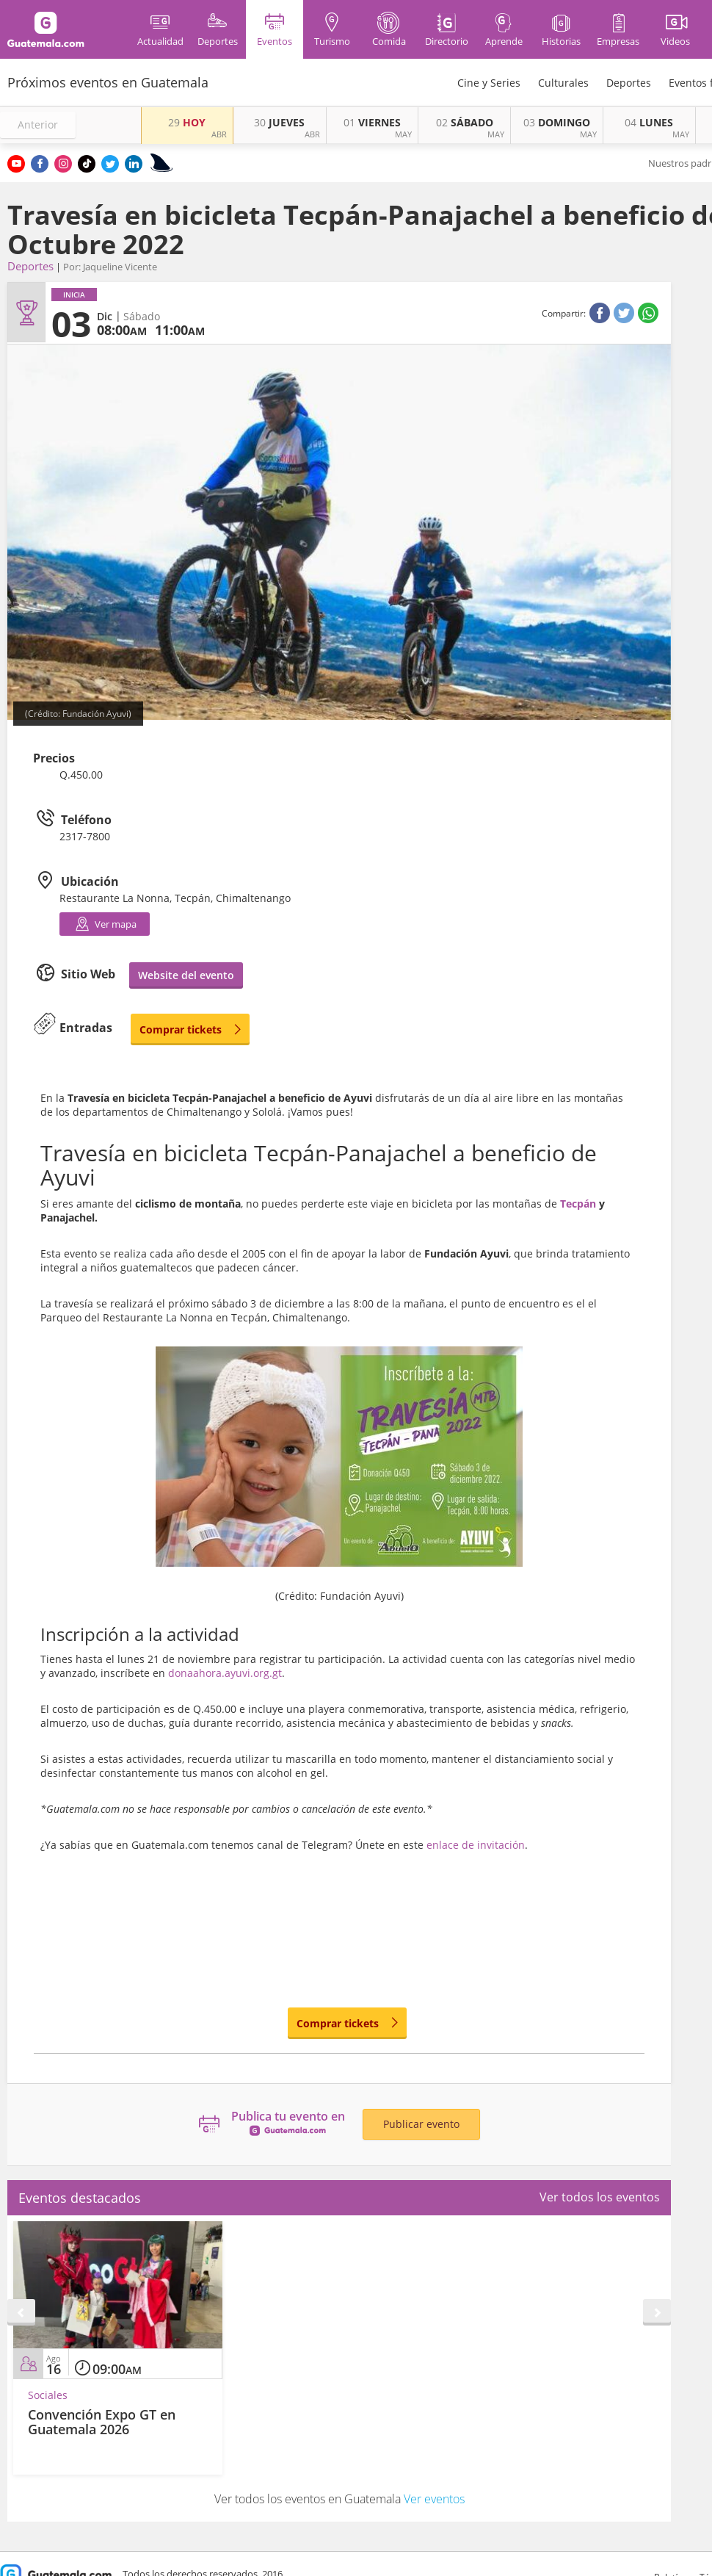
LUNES (649, 122)
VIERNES (372, 122)
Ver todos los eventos (600, 2197)
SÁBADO (464, 122)
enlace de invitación (475, 1845)
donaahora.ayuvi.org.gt (225, 1673)
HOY (187, 122)
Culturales (563, 83)
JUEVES (279, 122)
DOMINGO (556, 122)
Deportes (628, 83)
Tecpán (578, 1204)
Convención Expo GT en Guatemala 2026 (101, 2422)
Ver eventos (434, 2499)
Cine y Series (488, 83)
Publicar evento (421, 2124)
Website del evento (186, 975)
